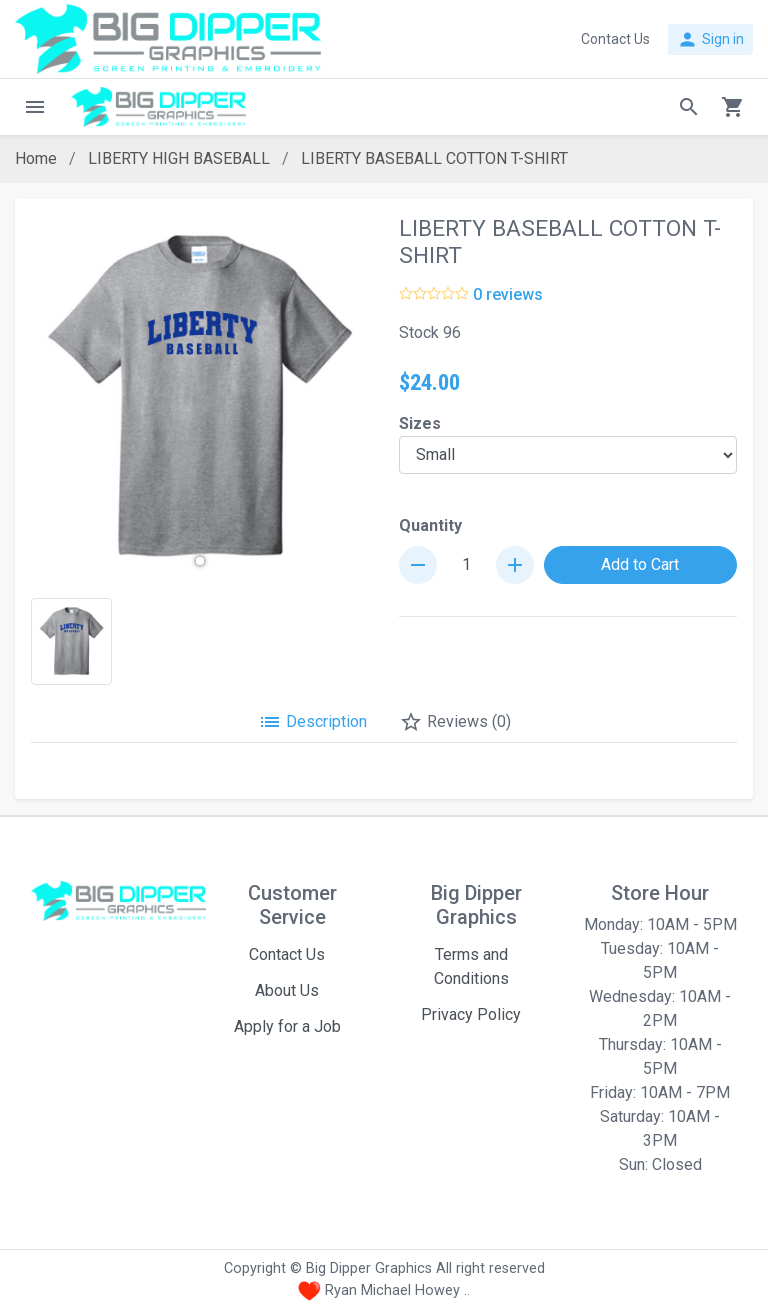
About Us (287, 990)
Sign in (710, 39)
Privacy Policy (471, 1014)
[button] (200, 561)
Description (312, 722)
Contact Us (287, 954)
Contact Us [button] (615, 39)
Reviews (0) (455, 722)
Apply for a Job (287, 1026)
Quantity (430, 525)
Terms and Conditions (471, 966)
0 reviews (508, 294)
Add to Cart (640, 564)
